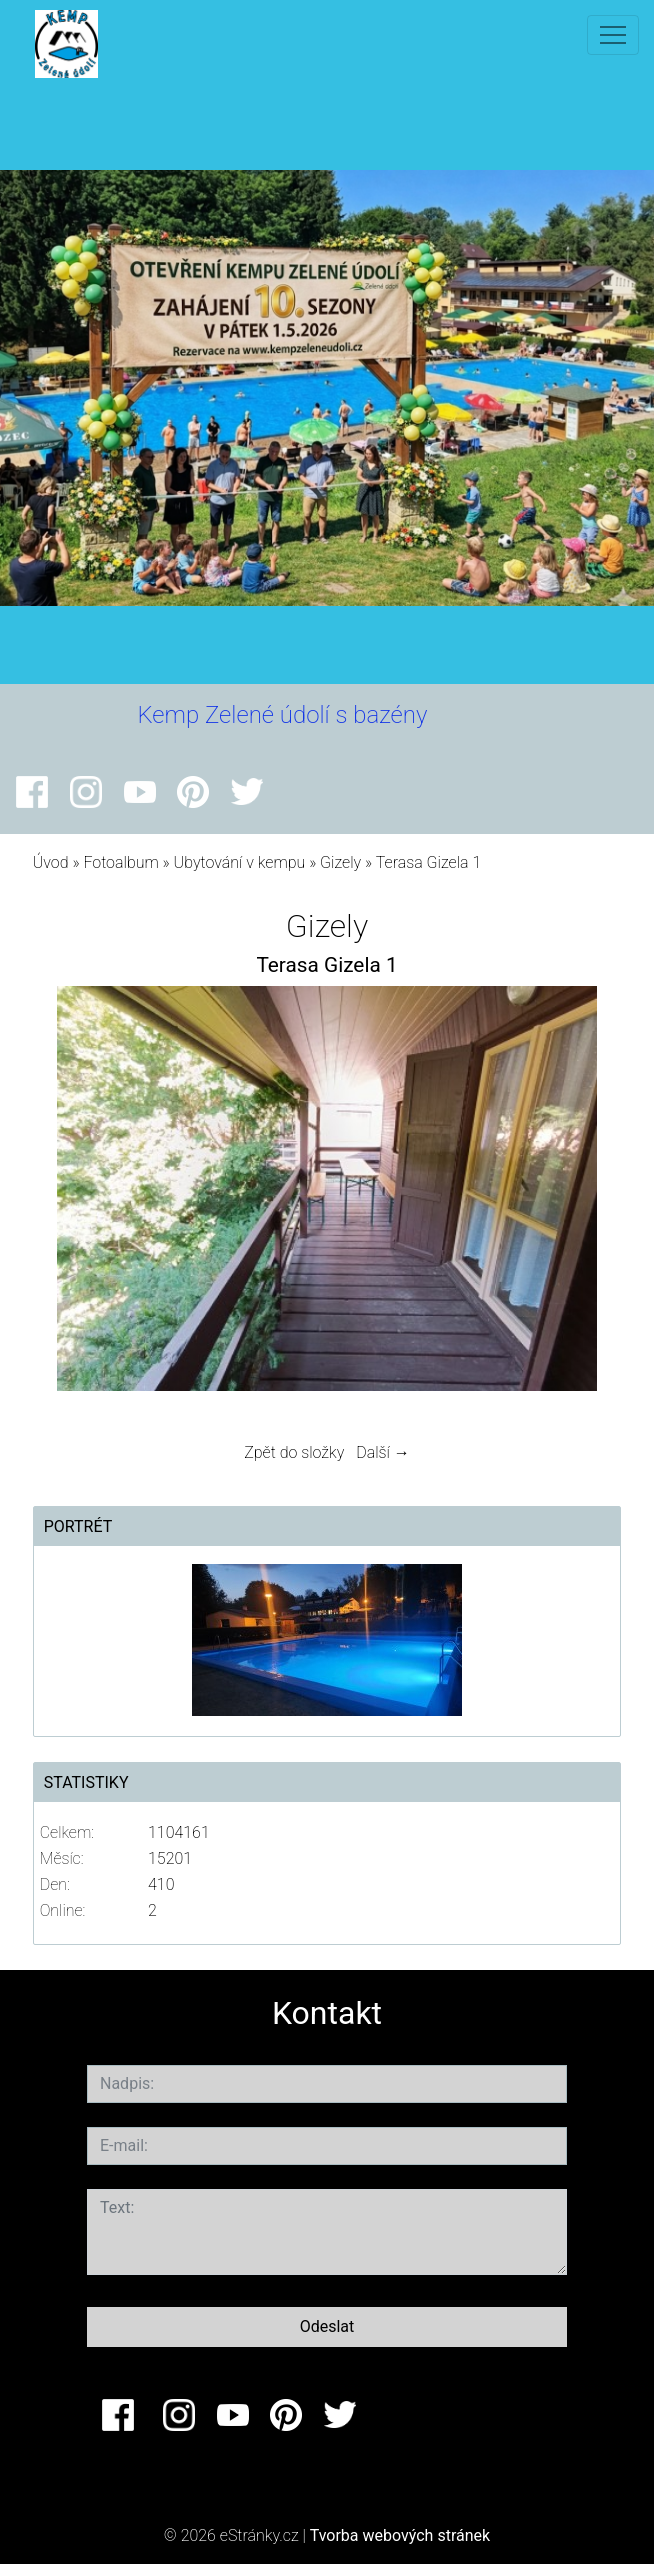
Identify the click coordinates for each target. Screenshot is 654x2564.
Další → (383, 1452)
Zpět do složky (294, 1452)
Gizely (340, 862)
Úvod (51, 862)
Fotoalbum (120, 862)
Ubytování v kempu (240, 862)
